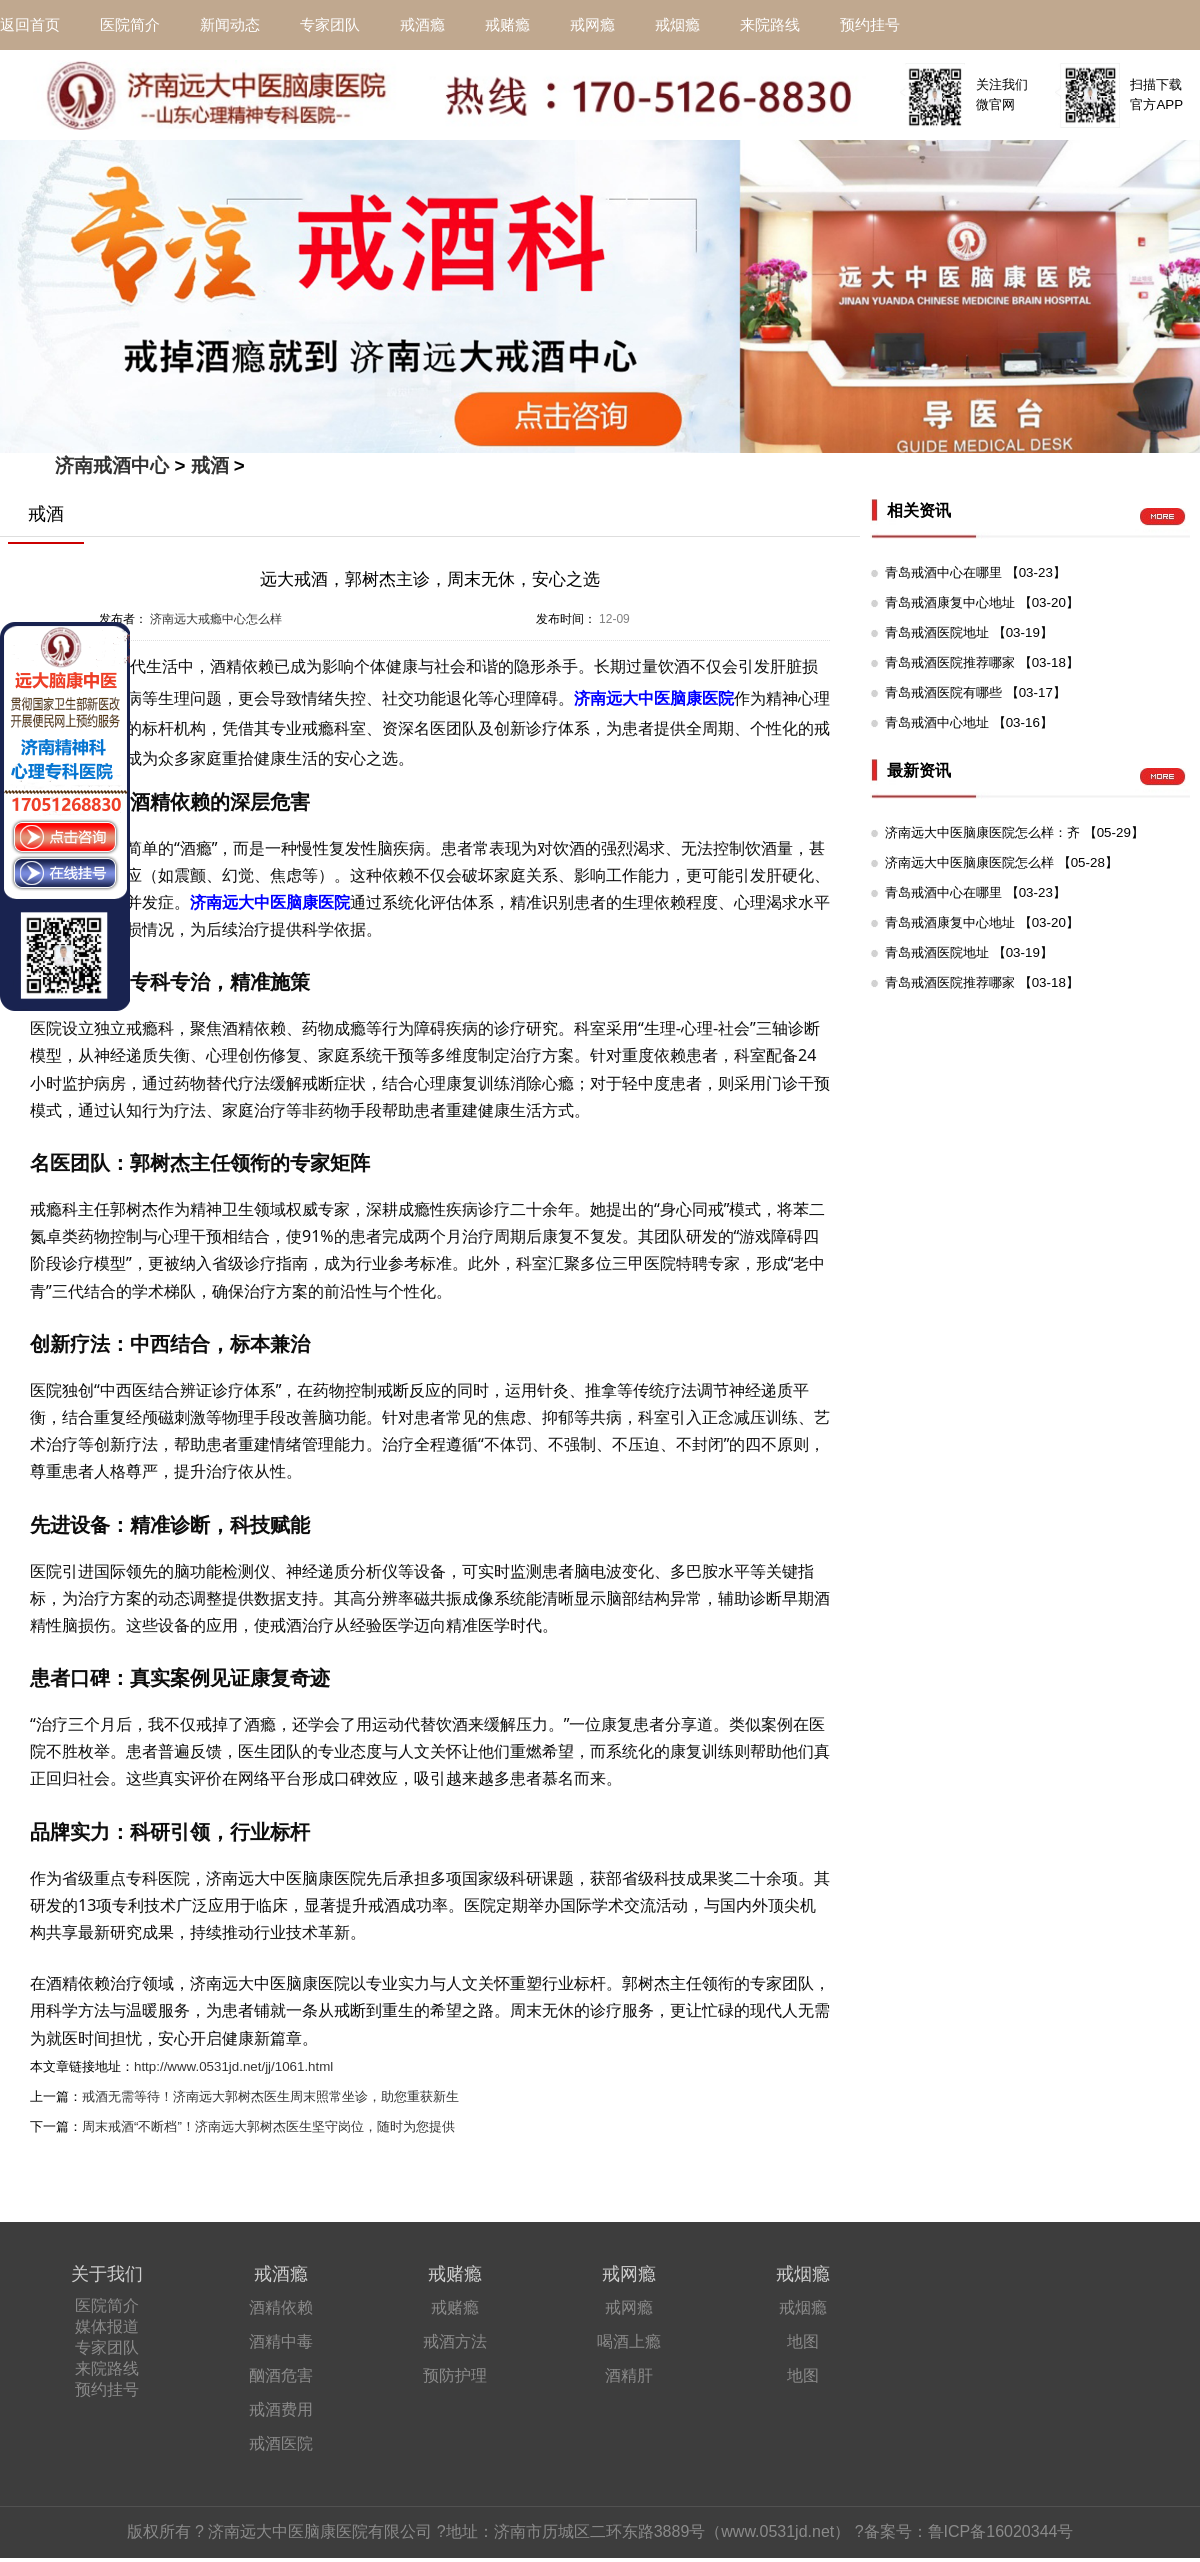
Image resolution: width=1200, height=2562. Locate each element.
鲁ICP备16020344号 (1001, 2531)
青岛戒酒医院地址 (939, 632)
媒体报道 (107, 2326)
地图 (803, 2341)
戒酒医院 (281, 2443)
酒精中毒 (281, 2341)
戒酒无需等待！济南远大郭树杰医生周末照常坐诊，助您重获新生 (270, 2096)
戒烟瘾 (677, 25)
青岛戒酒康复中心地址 (952, 602)
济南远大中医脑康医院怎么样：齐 (984, 832)
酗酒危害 (281, 2375)
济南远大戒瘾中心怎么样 (216, 619)
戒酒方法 (455, 2341)
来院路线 (770, 25)
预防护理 (455, 2375)
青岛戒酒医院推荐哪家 (952, 662)
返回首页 (30, 25)
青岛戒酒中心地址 (939, 722)
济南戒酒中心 (112, 465)
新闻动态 (230, 25)
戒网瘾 (592, 25)
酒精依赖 (281, 2307)
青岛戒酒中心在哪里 (945, 572)
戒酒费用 (281, 2409)
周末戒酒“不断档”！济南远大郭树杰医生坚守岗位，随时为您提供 (268, 2126)
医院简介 (130, 25)
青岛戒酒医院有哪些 (945, 692)
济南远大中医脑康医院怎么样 (971, 862)
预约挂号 (870, 25)
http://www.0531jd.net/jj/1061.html (233, 2066)
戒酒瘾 (422, 25)
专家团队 (330, 25)
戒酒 (210, 465)
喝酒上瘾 (629, 2341)
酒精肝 (629, 2375)
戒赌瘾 (507, 25)
